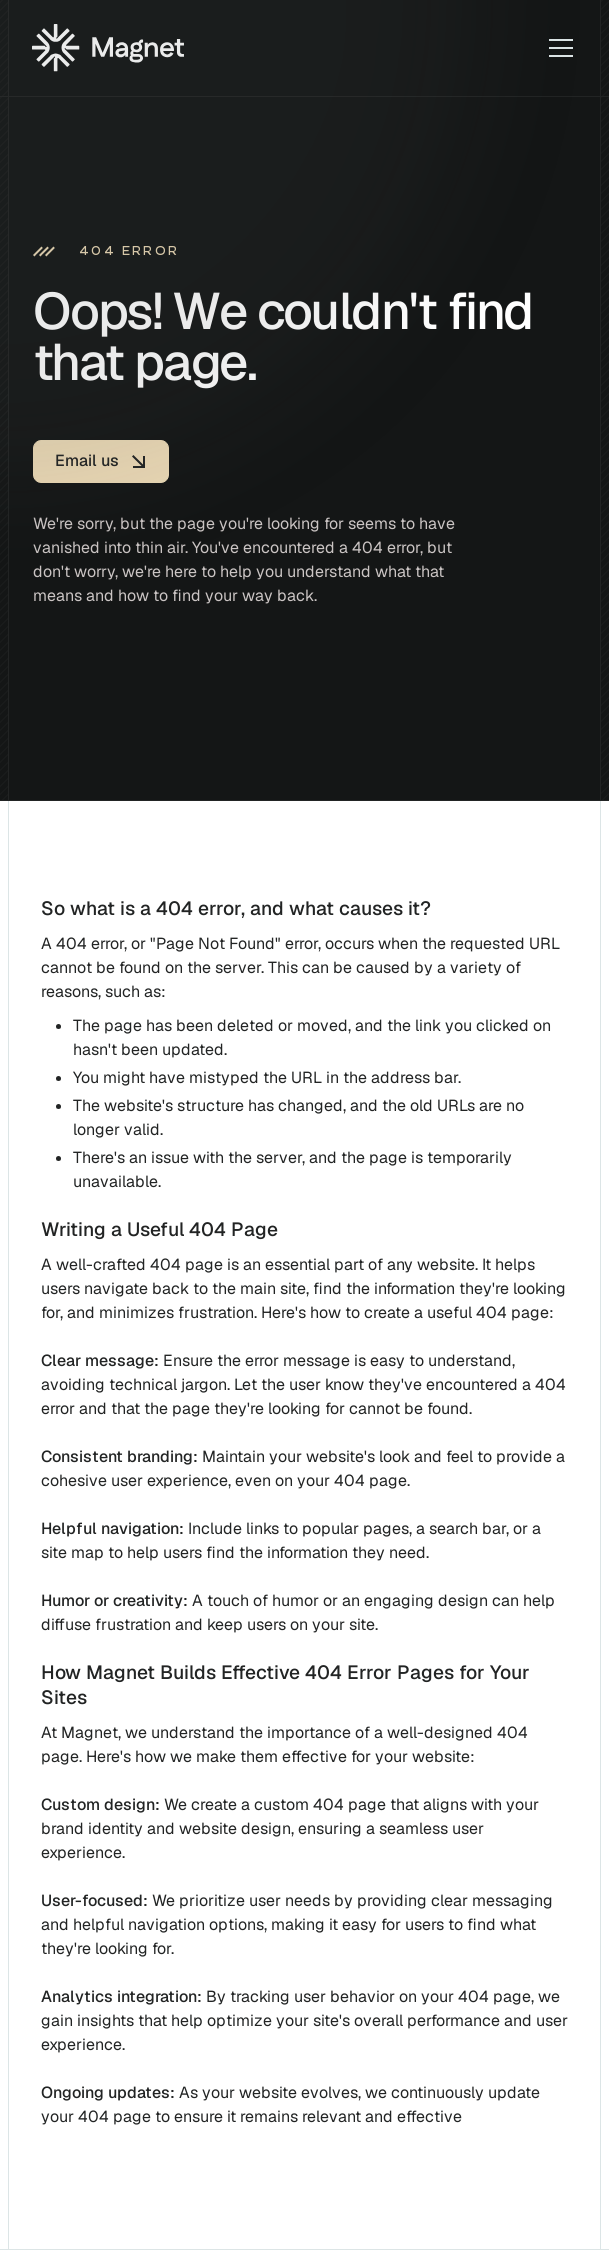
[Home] (108, 48)
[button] (557, 48)
